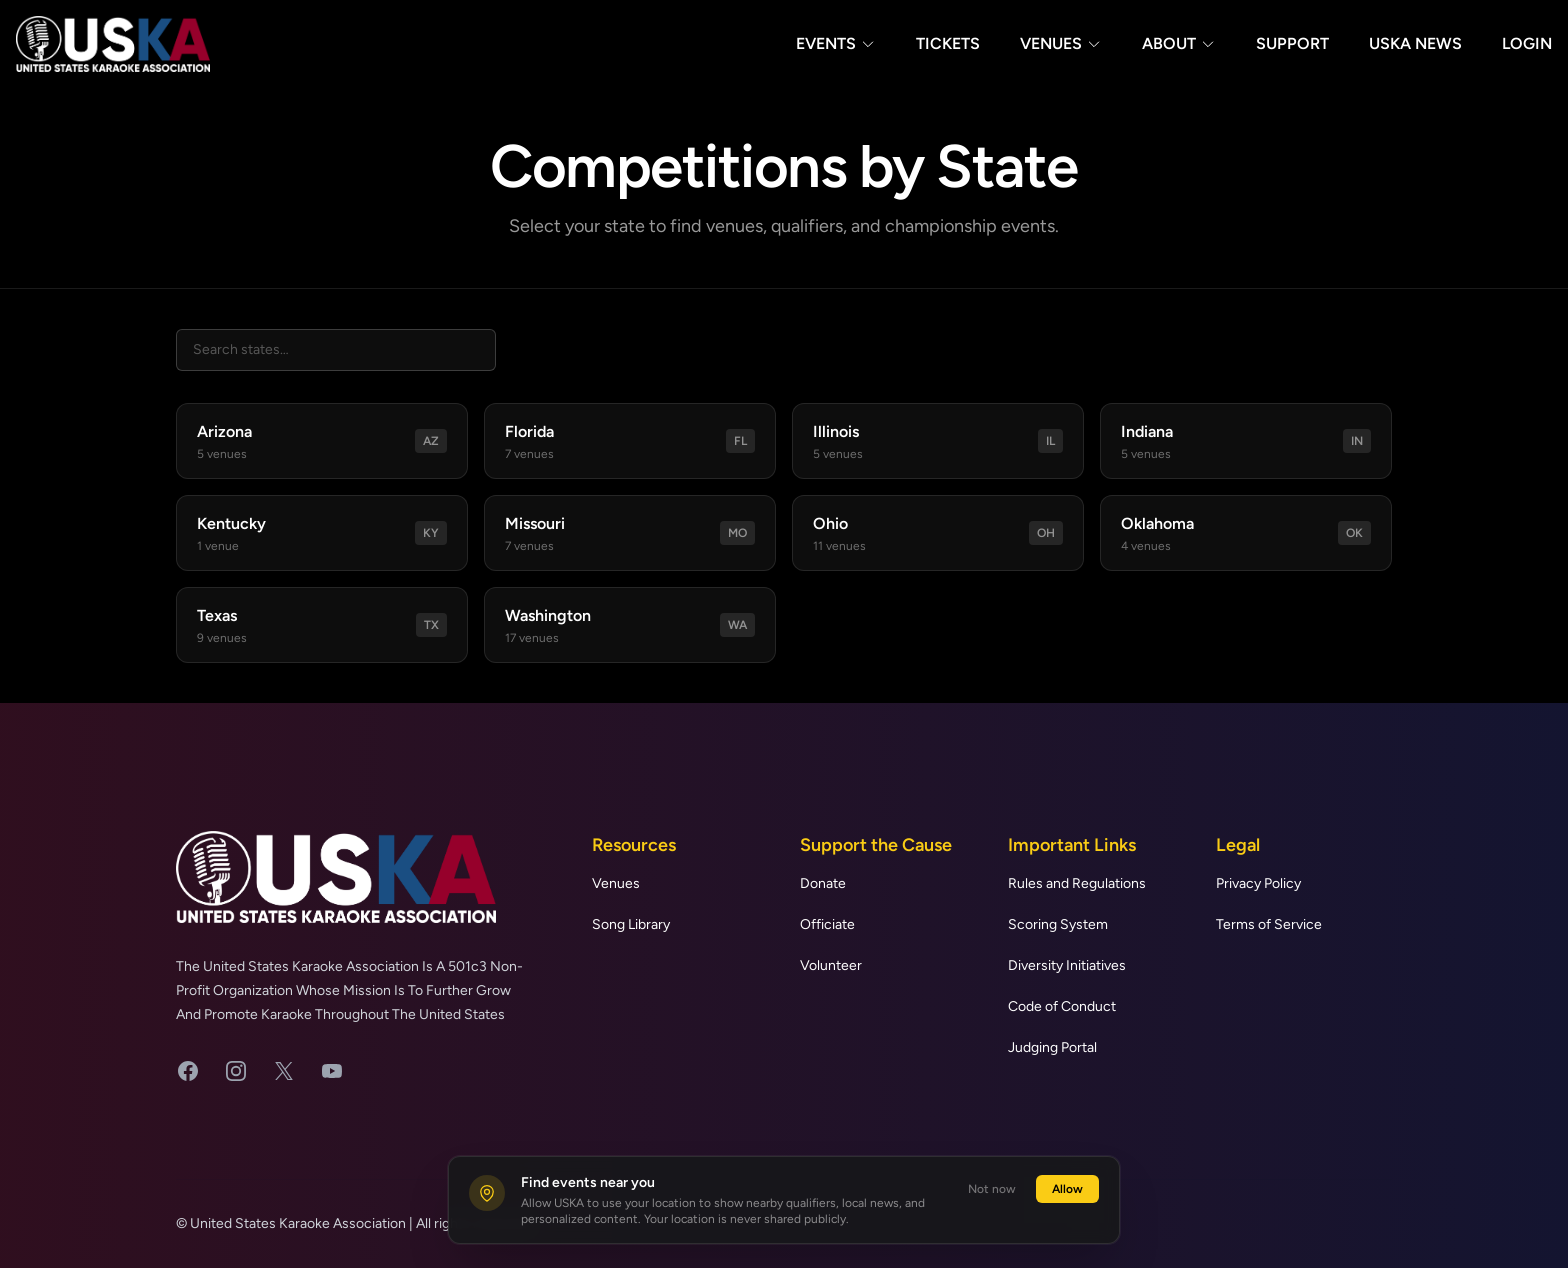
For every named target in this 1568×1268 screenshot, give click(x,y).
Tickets (948, 43)
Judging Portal (1052, 1047)
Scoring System (1058, 924)
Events (836, 43)
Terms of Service (1269, 924)
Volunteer (831, 965)
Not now (992, 1189)
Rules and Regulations (1077, 883)
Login (1527, 43)
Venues (1061, 43)
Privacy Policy (1258, 883)
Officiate (827, 924)
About (1179, 43)
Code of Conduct (1062, 1006)
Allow (1067, 1189)
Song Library (631, 924)
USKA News (1415, 43)
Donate (823, 883)
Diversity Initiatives (1067, 965)
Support (1292, 43)
